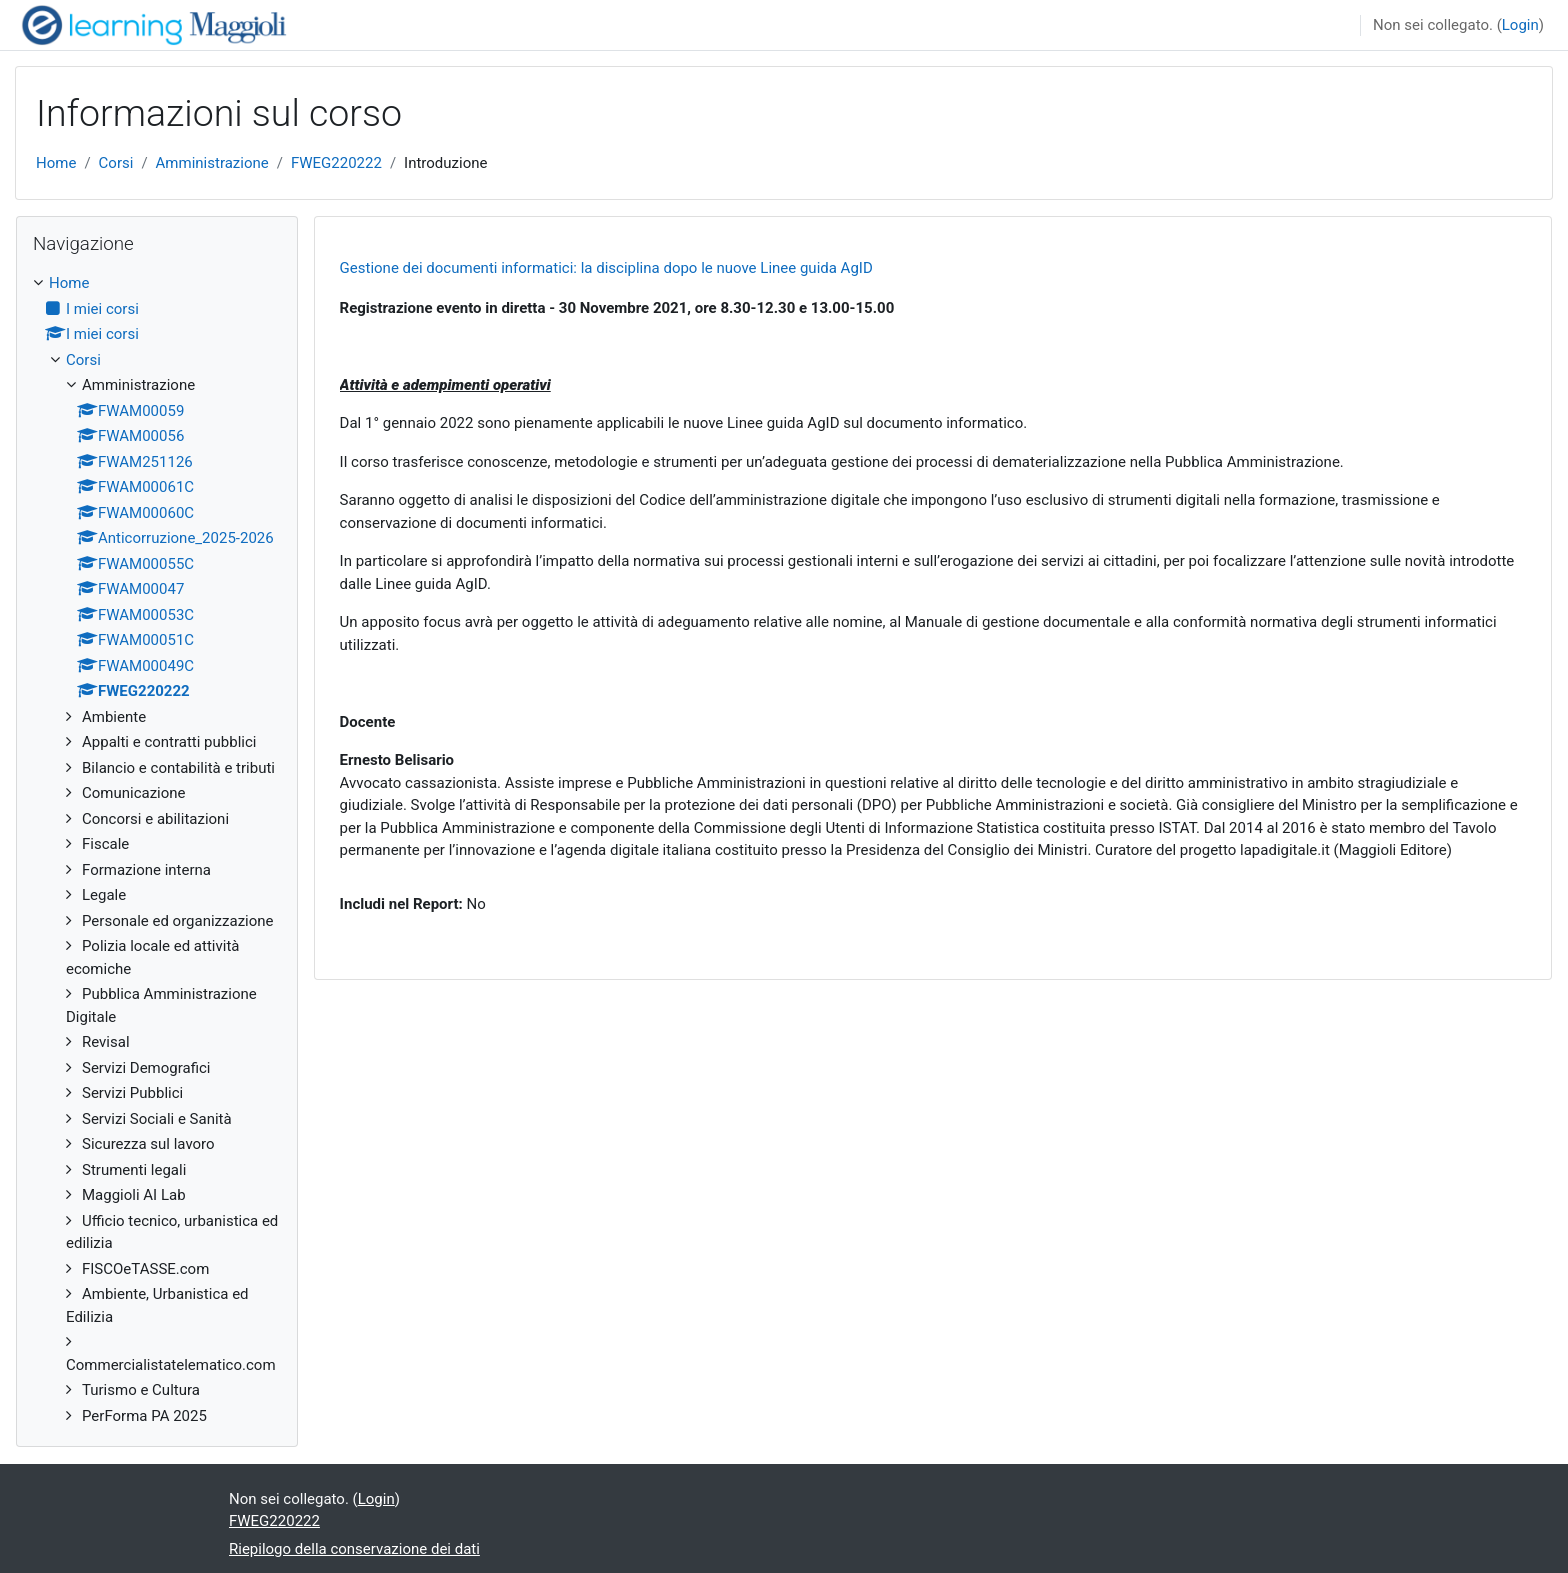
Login (1520, 25)
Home (56, 163)
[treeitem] (157, 849)
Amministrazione (212, 163)
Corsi (116, 163)
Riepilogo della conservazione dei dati (354, 1549)
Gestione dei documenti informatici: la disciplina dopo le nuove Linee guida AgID (606, 268)
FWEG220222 (336, 163)
